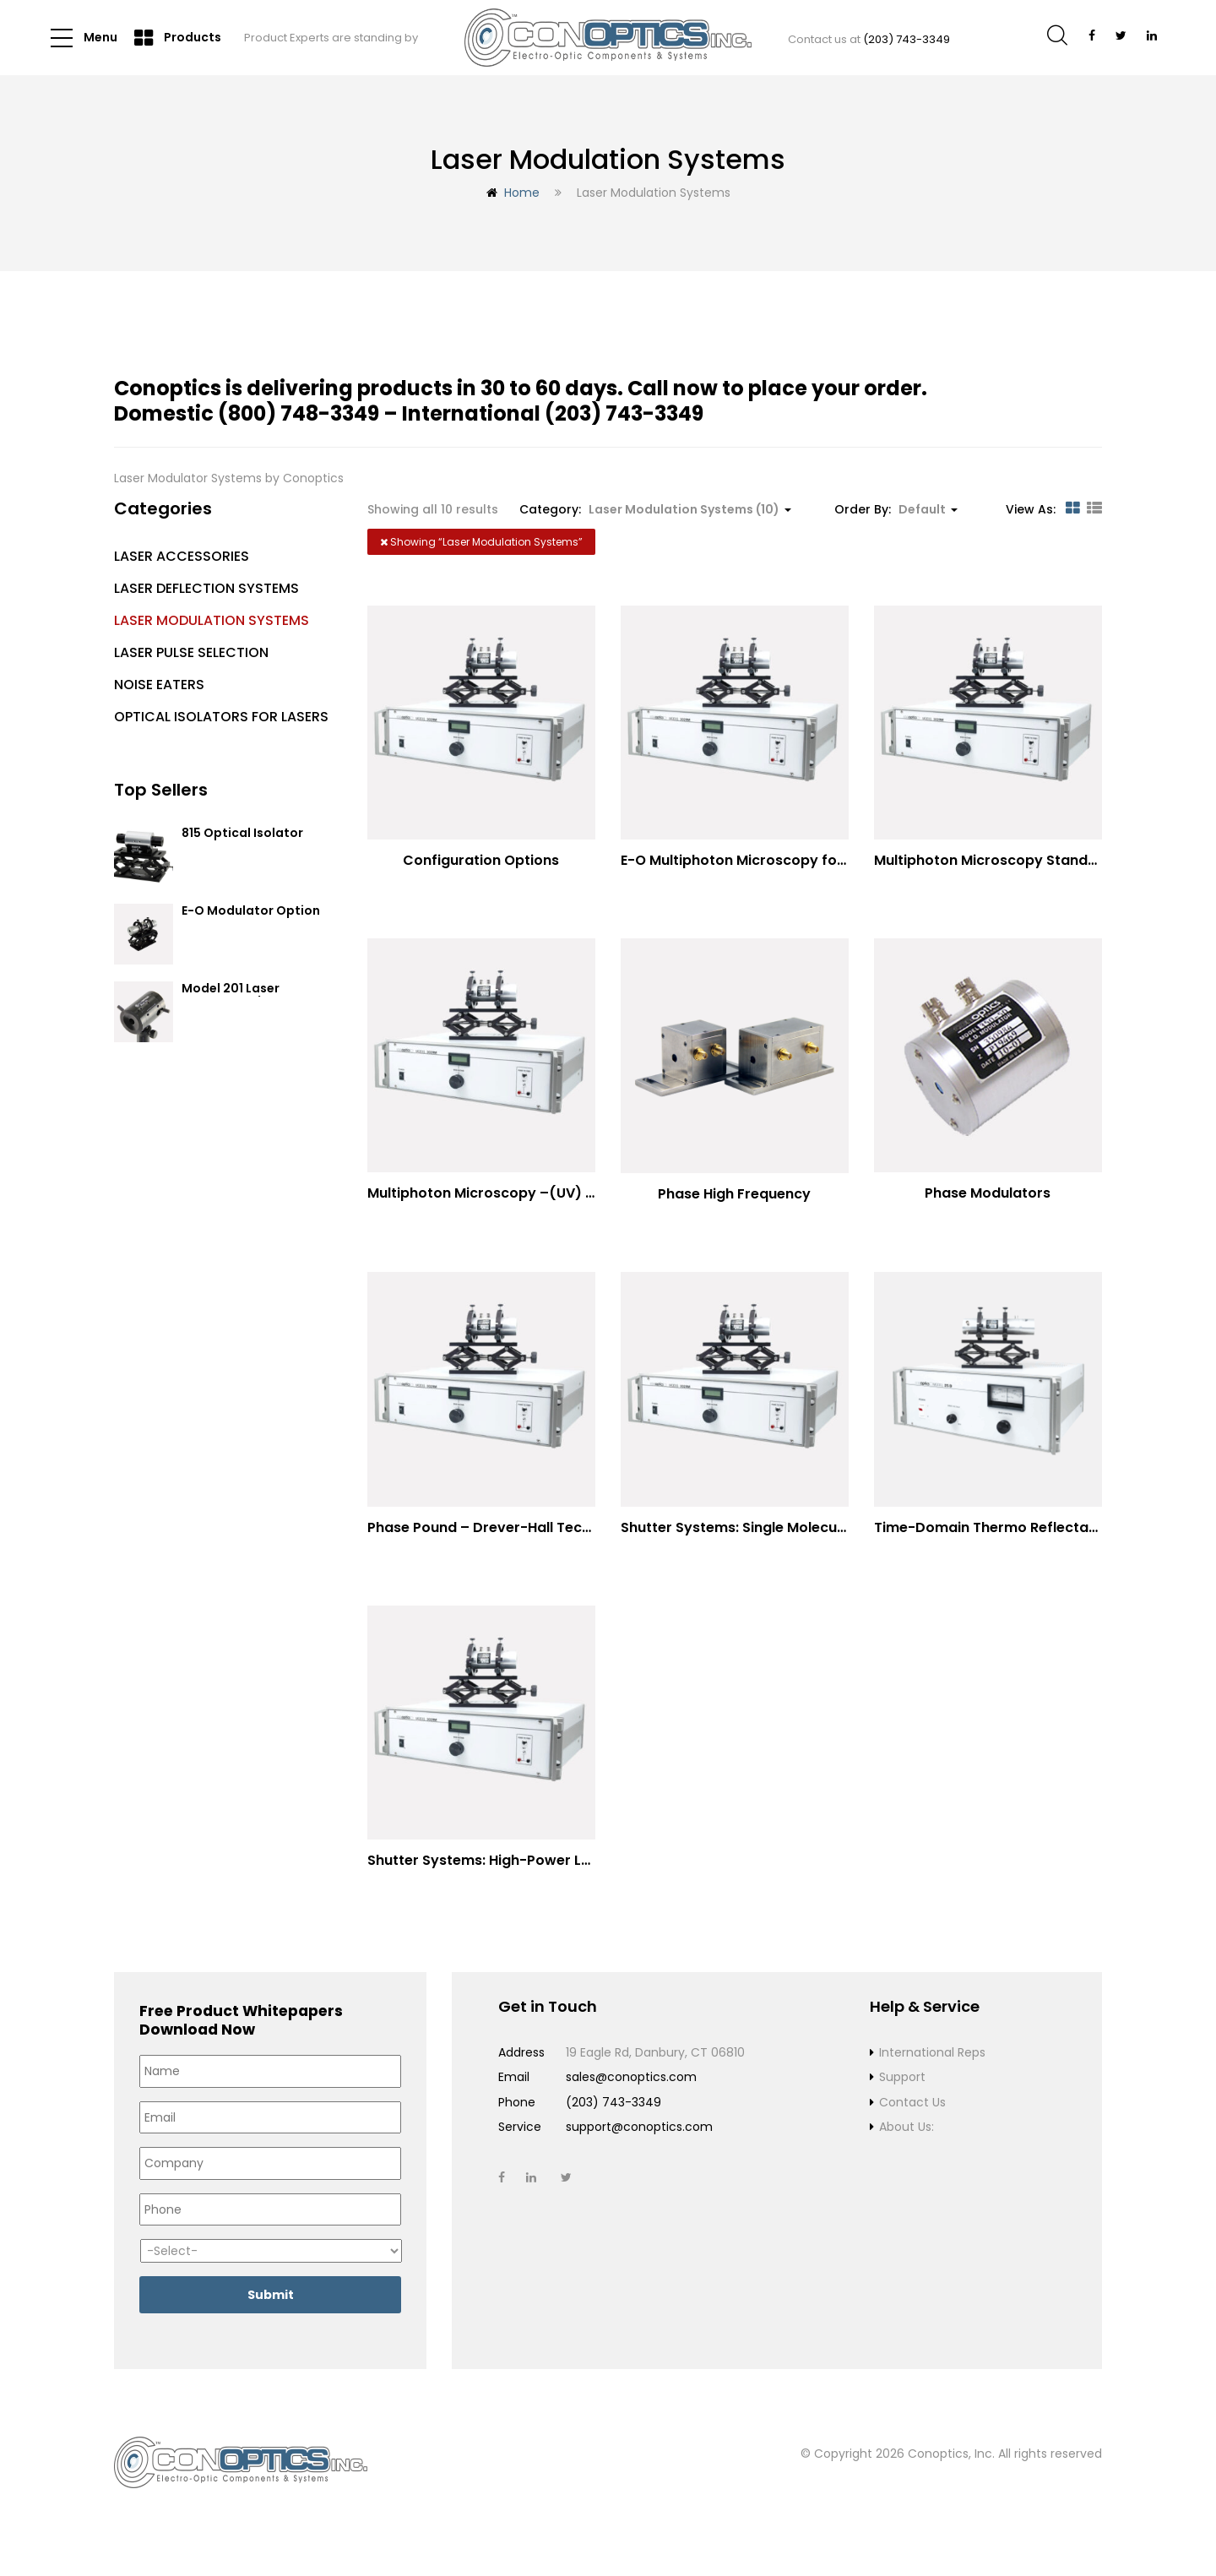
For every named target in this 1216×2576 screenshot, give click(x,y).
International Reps (932, 2071)
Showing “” (481, 542)
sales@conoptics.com (631, 2096)
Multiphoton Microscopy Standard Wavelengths (1040, 860)
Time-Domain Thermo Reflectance (994, 1536)
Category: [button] (655, 509)
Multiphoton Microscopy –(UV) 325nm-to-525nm (538, 1198)
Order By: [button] (896, 509)
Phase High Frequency (734, 1199)
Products (177, 38)
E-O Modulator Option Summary (251, 918)
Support (902, 2096)
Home (522, 192)
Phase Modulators (987, 1198)
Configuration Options (481, 860)
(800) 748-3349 (298, 413)
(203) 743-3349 (906, 39)
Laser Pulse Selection (191, 652)
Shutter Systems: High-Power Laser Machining (527, 1874)
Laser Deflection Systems (206, 588)
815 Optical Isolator (242, 833)
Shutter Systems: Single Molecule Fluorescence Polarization (826, 1536)
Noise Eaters (159, 684)
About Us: (906, 2146)
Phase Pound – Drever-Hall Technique (497, 1536)
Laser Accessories (181, 556)
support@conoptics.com (639, 2146)
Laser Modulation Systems (211, 620)
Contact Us (912, 2121)
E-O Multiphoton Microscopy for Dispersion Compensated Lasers (846, 860)
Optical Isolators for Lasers (221, 716)
